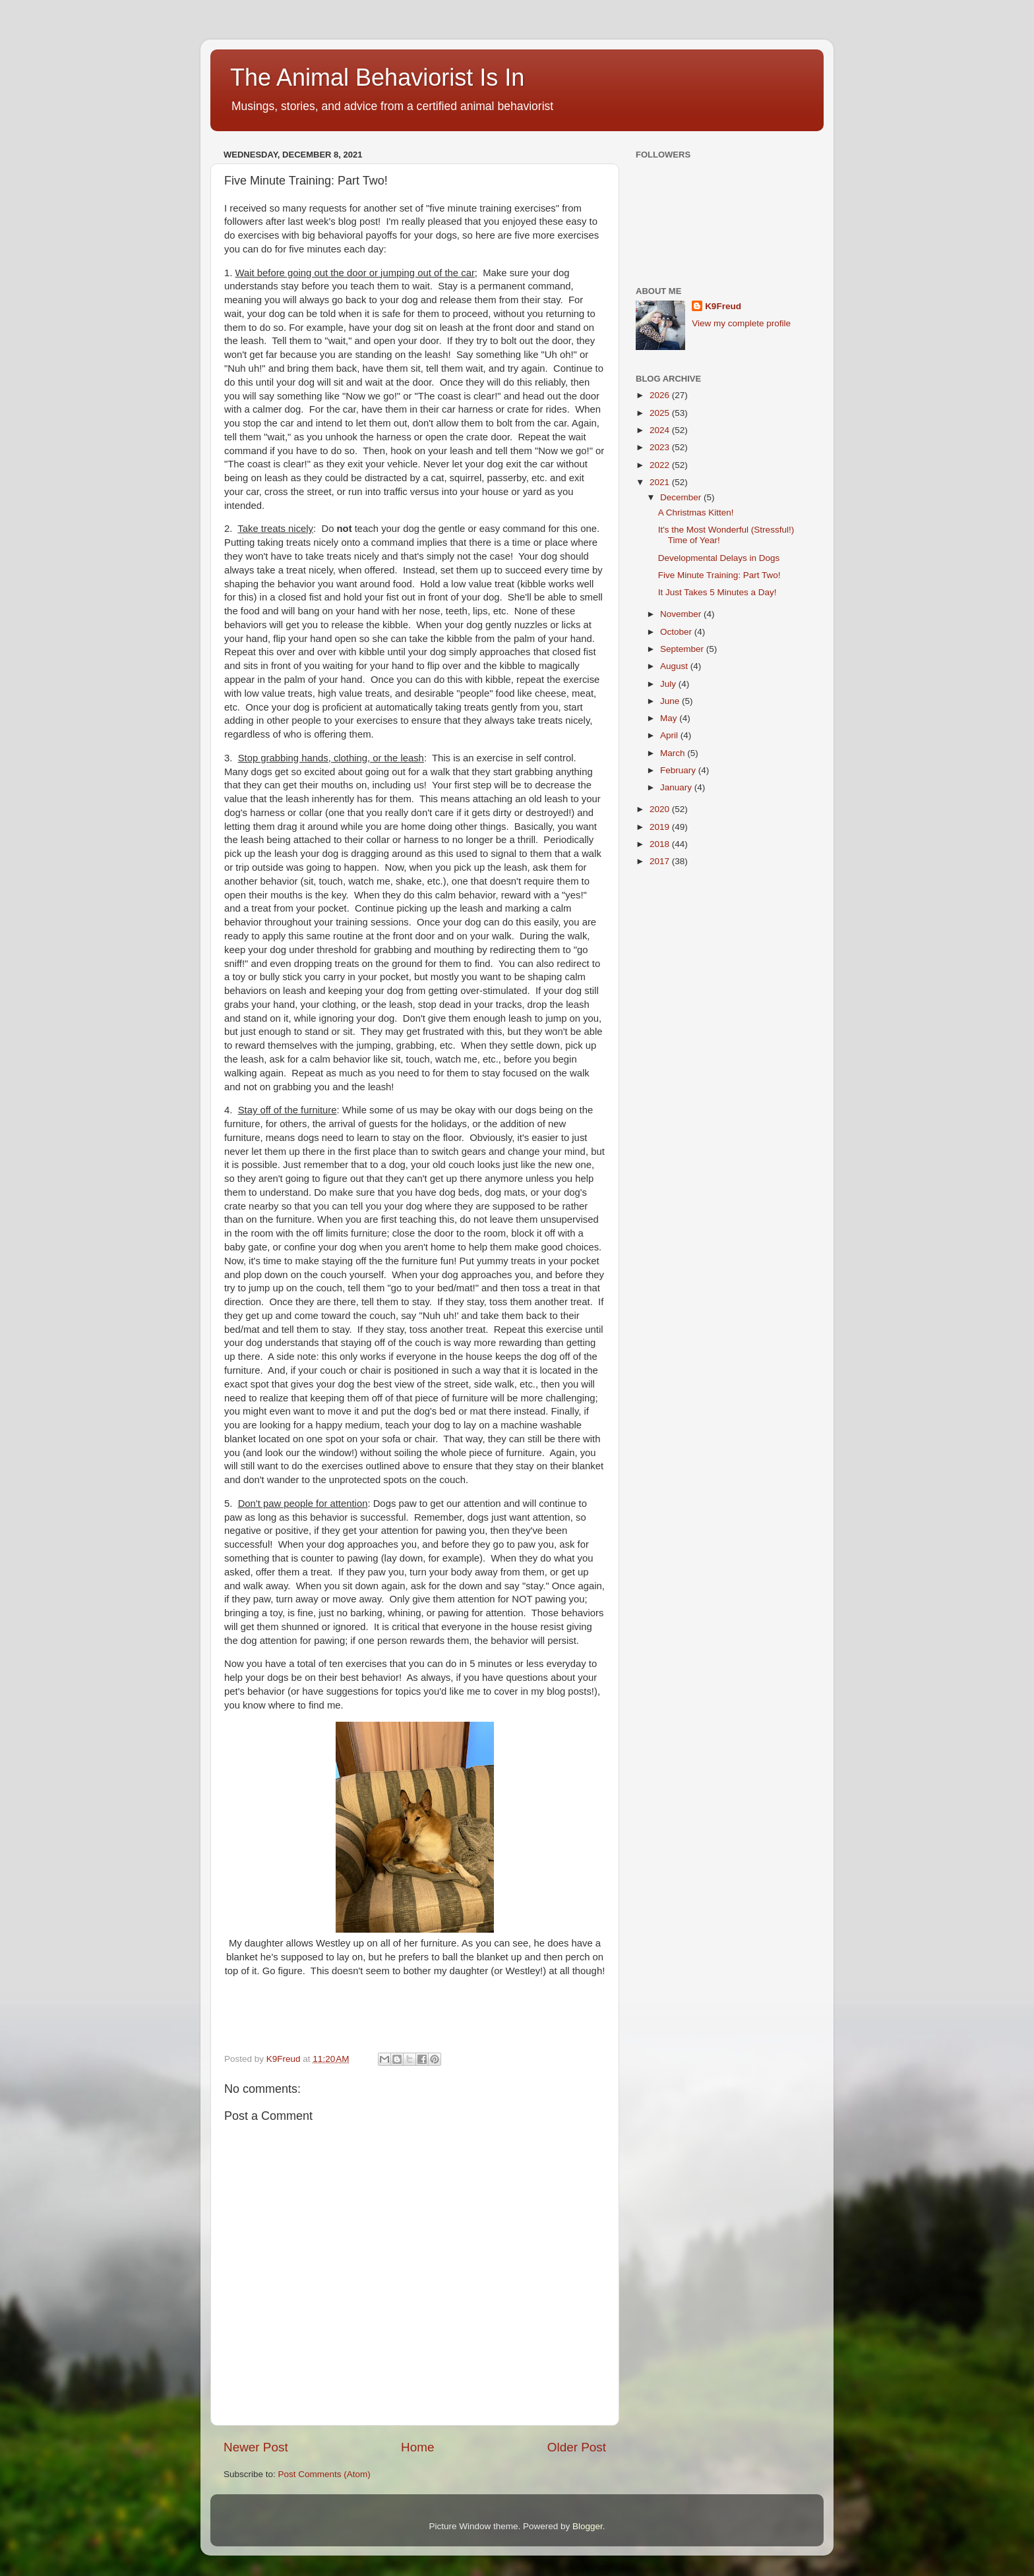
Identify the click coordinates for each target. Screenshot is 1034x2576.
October (677, 632)
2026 (661, 395)
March (673, 753)
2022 (661, 465)
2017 (661, 861)
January (677, 787)
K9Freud (723, 306)
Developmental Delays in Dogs (719, 558)
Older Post (576, 2447)
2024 (661, 430)
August (675, 666)
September (683, 649)
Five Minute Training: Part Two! (719, 575)
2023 (661, 447)
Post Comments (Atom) (324, 2474)
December (682, 497)
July (669, 684)
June (671, 701)
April (670, 735)
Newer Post (256, 2447)
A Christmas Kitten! (696, 512)
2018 (661, 844)
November (682, 614)
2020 (661, 809)
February (679, 770)
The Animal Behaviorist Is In (377, 77)
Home (417, 2447)
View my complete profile (741, 323)
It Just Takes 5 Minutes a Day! (717, 592)
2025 (661, 413)
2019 (661, 827)
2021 (661, 482)
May (669, 718)
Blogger (587, 2526)
